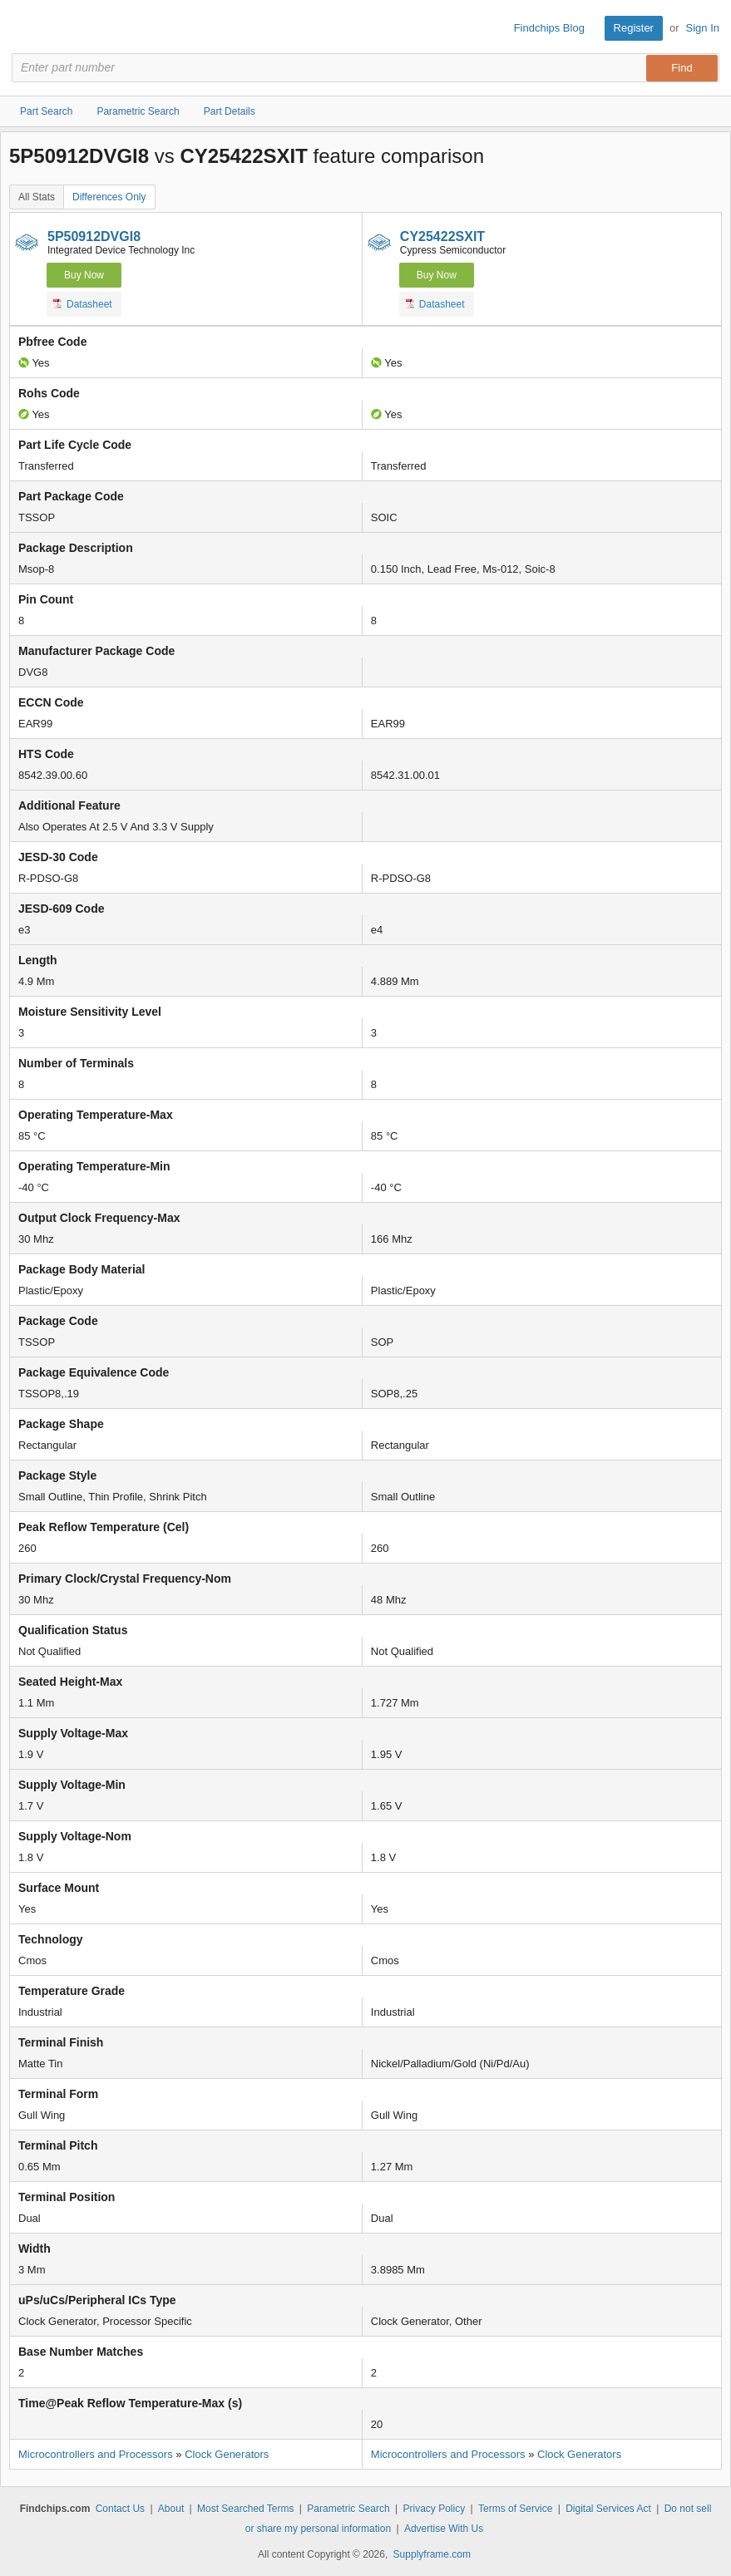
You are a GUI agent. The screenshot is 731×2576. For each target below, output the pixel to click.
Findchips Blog (549, 28)
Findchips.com (26, 28)
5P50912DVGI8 (94, 236)
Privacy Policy (434, 2508)
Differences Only (109, 197)
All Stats (36, 197)
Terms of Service (515, 2508)
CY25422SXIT (442, 236)
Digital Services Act (608, 2508)
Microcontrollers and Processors (95, 2454)
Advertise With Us (443, 2528)
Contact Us (120, 2508)
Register (634, 28)
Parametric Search (348, 2508)
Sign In (702, 28)
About (171, 2508)
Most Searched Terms (245, 2508)
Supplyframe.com (432, 2554)
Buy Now (84, 275)
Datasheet (82, 303)
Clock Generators (227, 2454)
